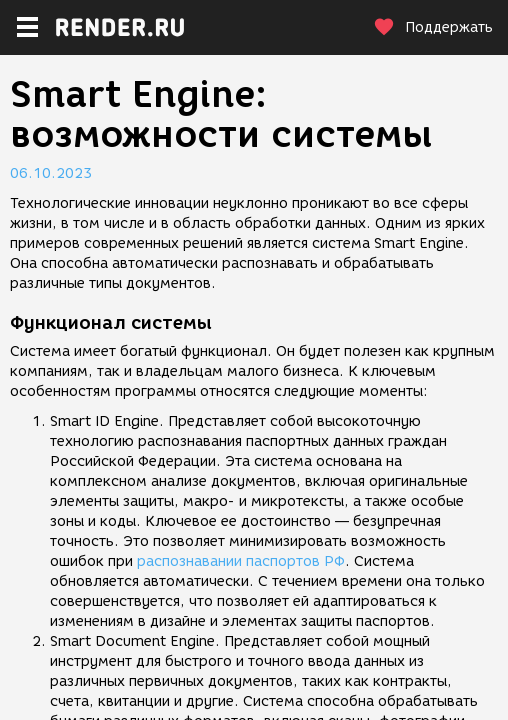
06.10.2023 (51, 173)
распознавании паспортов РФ (241, 561)
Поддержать (433, 27)
